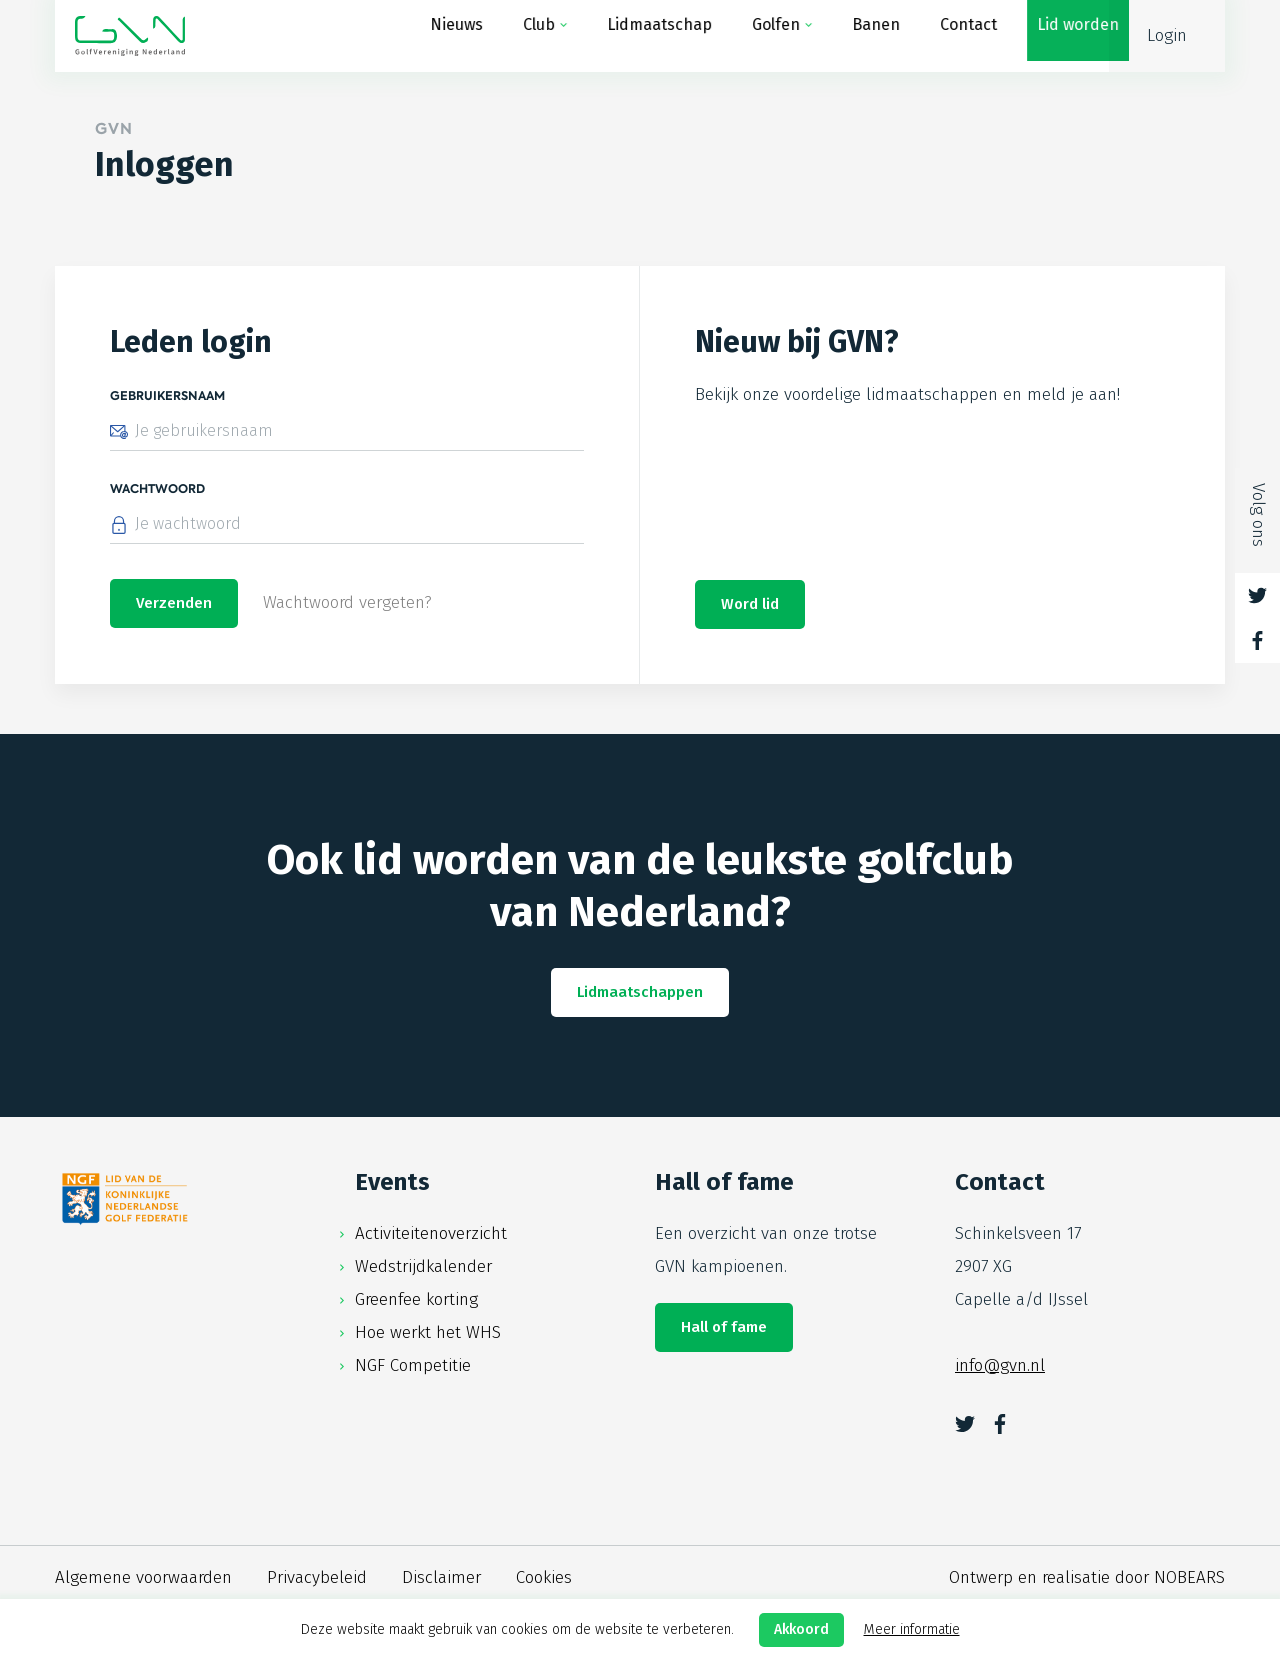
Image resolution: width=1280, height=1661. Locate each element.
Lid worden (1058, 35)
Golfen (756, 35)
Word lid (750, 606)
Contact (948, 35)
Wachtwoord (157, 489)
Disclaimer (441, 1579)
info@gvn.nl (1000, 1367)
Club (519, 35)
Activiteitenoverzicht (431, 1235)
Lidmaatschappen (640, 994)
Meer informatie (912, 1629)
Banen (856, 35)
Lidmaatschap (639, 35)
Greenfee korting (416, 1301)
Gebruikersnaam (167, 395)
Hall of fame (724, 1329)
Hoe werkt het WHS (428, 1334)
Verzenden (174, 606)
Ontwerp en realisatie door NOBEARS (1087, 1579)
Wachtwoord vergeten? (347, 605)
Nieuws (436, 35)
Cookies (544, 1579)
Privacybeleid (317, 1579)
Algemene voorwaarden (143, 1579)
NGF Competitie (413, 1367)
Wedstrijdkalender (423, 1268)
